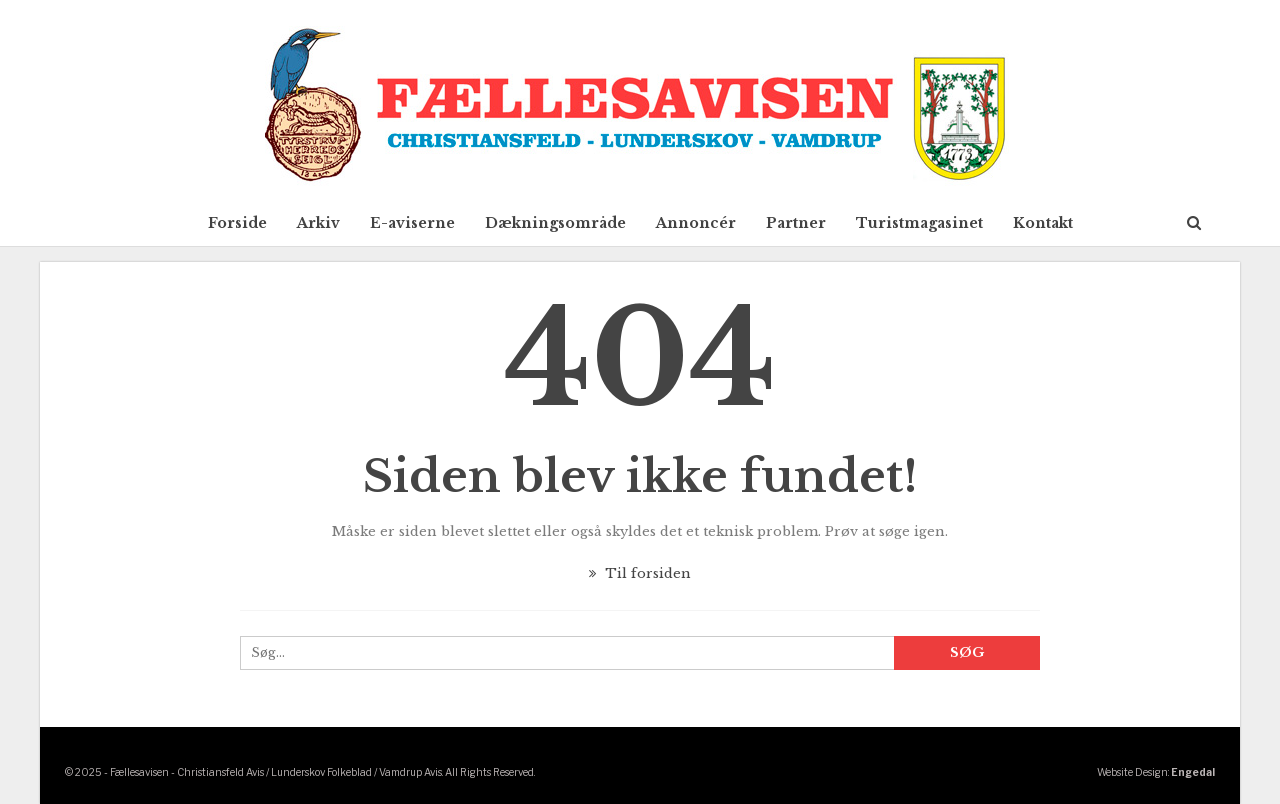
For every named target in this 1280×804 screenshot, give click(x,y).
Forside (237, 223)
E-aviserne (412, 223)
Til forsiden (640, 573)
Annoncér (696, 223)
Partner (796, 223)
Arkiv (318, 223)
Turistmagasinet (919, 223)
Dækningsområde (555, 223)
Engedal (1193, 772)
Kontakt (1043, 223)
